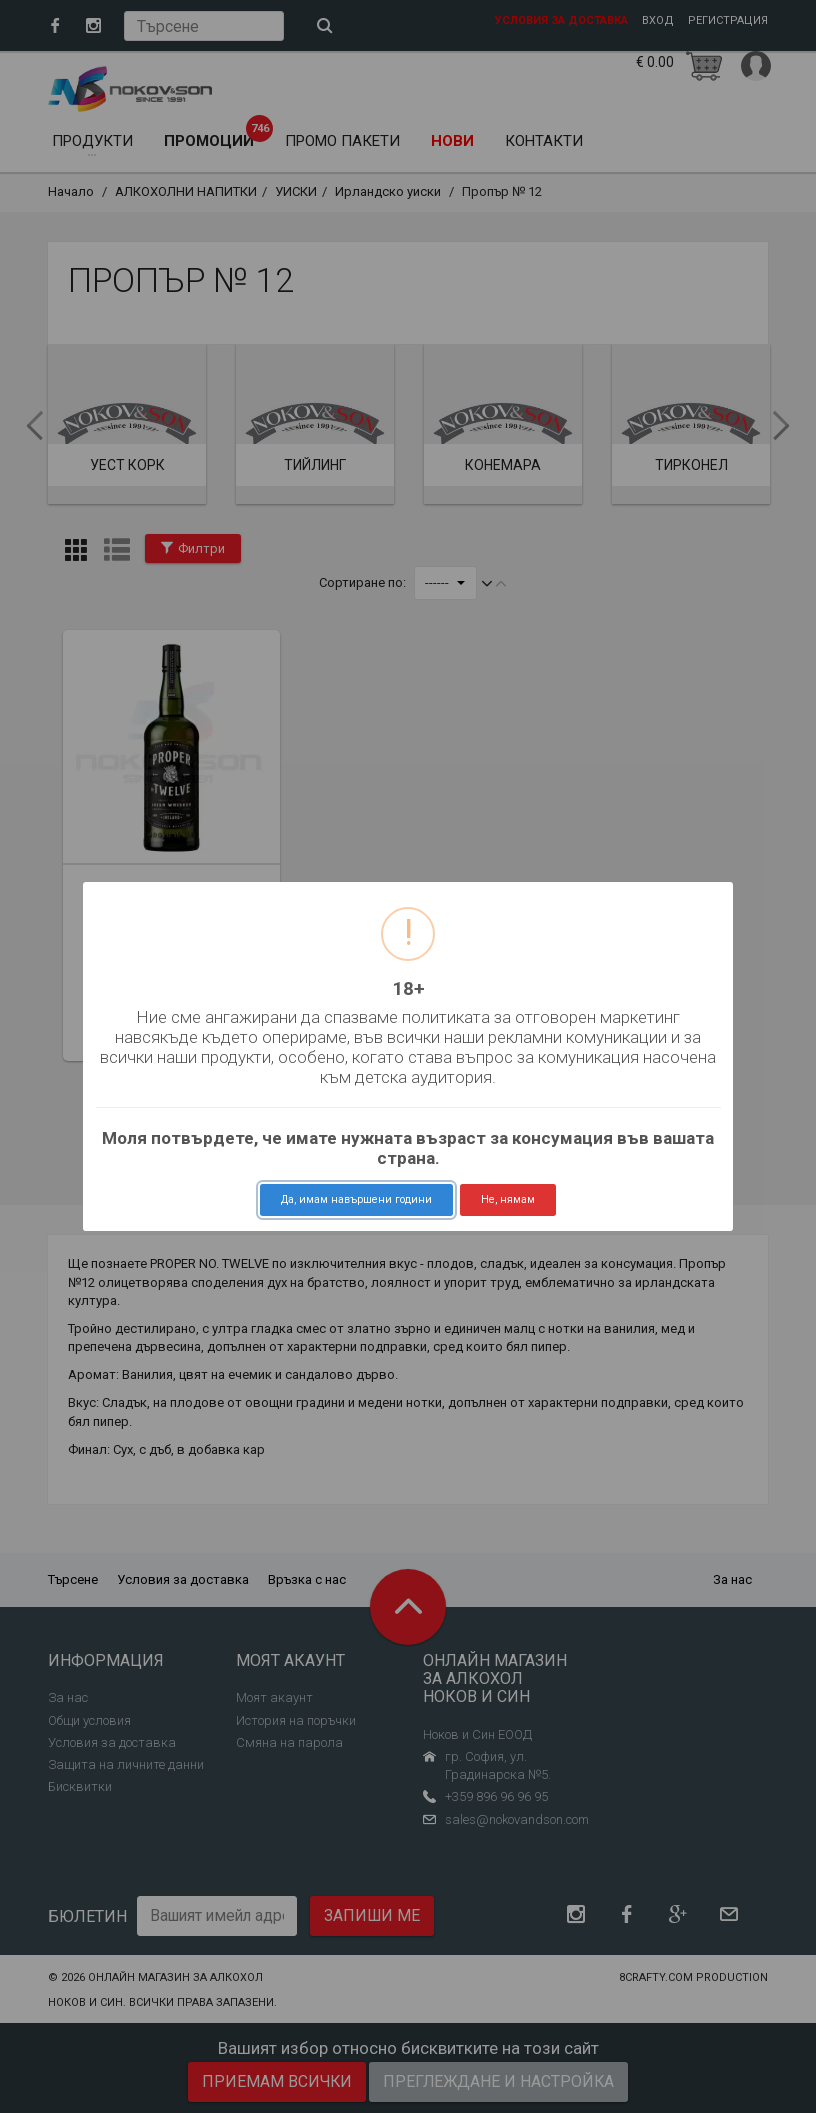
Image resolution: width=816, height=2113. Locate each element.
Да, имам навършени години (356, 1199)
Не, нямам (508, 1199)
